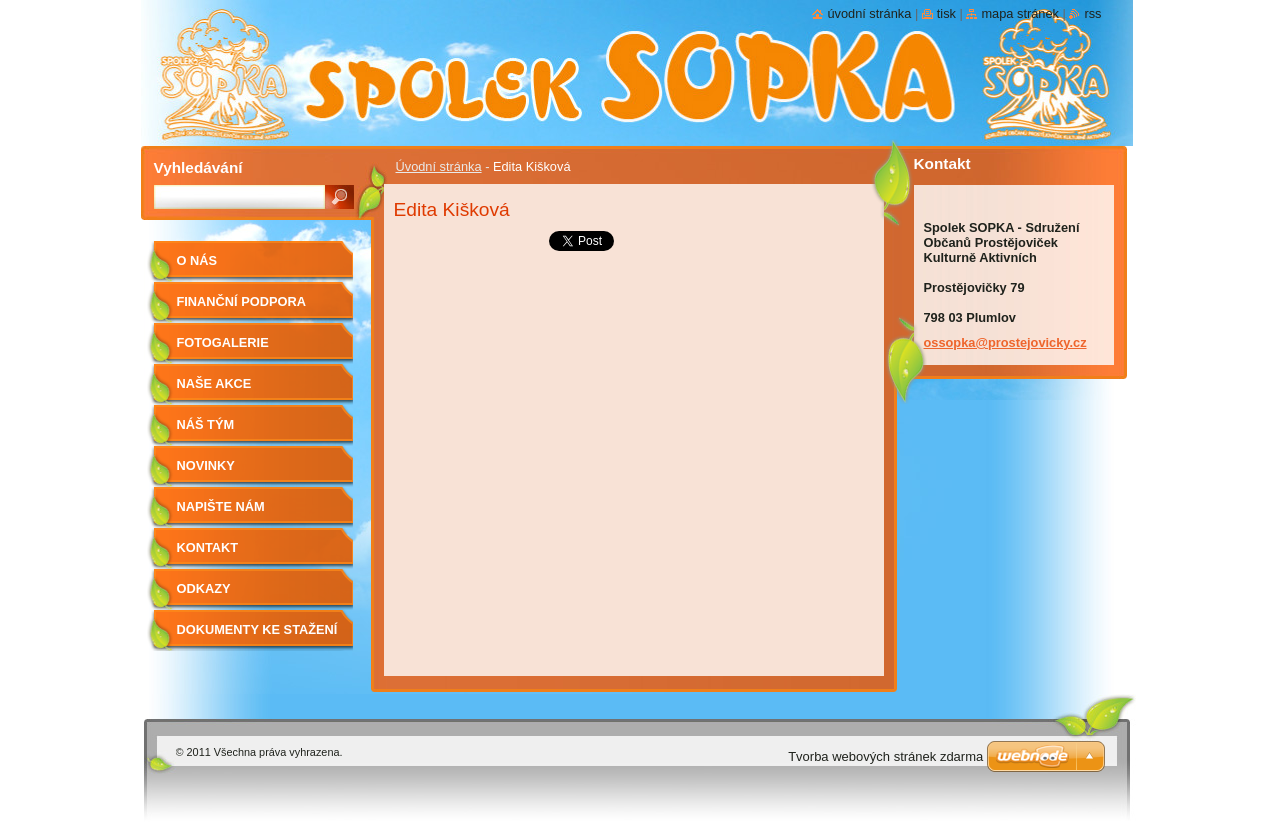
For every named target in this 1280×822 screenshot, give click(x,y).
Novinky (206, 465)
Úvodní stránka (439, 166)
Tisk (946, 13)
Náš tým (206, 424)
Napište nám (221, 506)
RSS (1092, 13)
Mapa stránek (1020, 13)
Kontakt (208, 547)
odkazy (204, 588)
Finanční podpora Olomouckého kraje (252, 308)
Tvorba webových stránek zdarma (885, 756)
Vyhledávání (198, 167)
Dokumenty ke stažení (257, 629)
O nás (197, 260)
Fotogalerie (223, 342)
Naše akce (214, 383)
